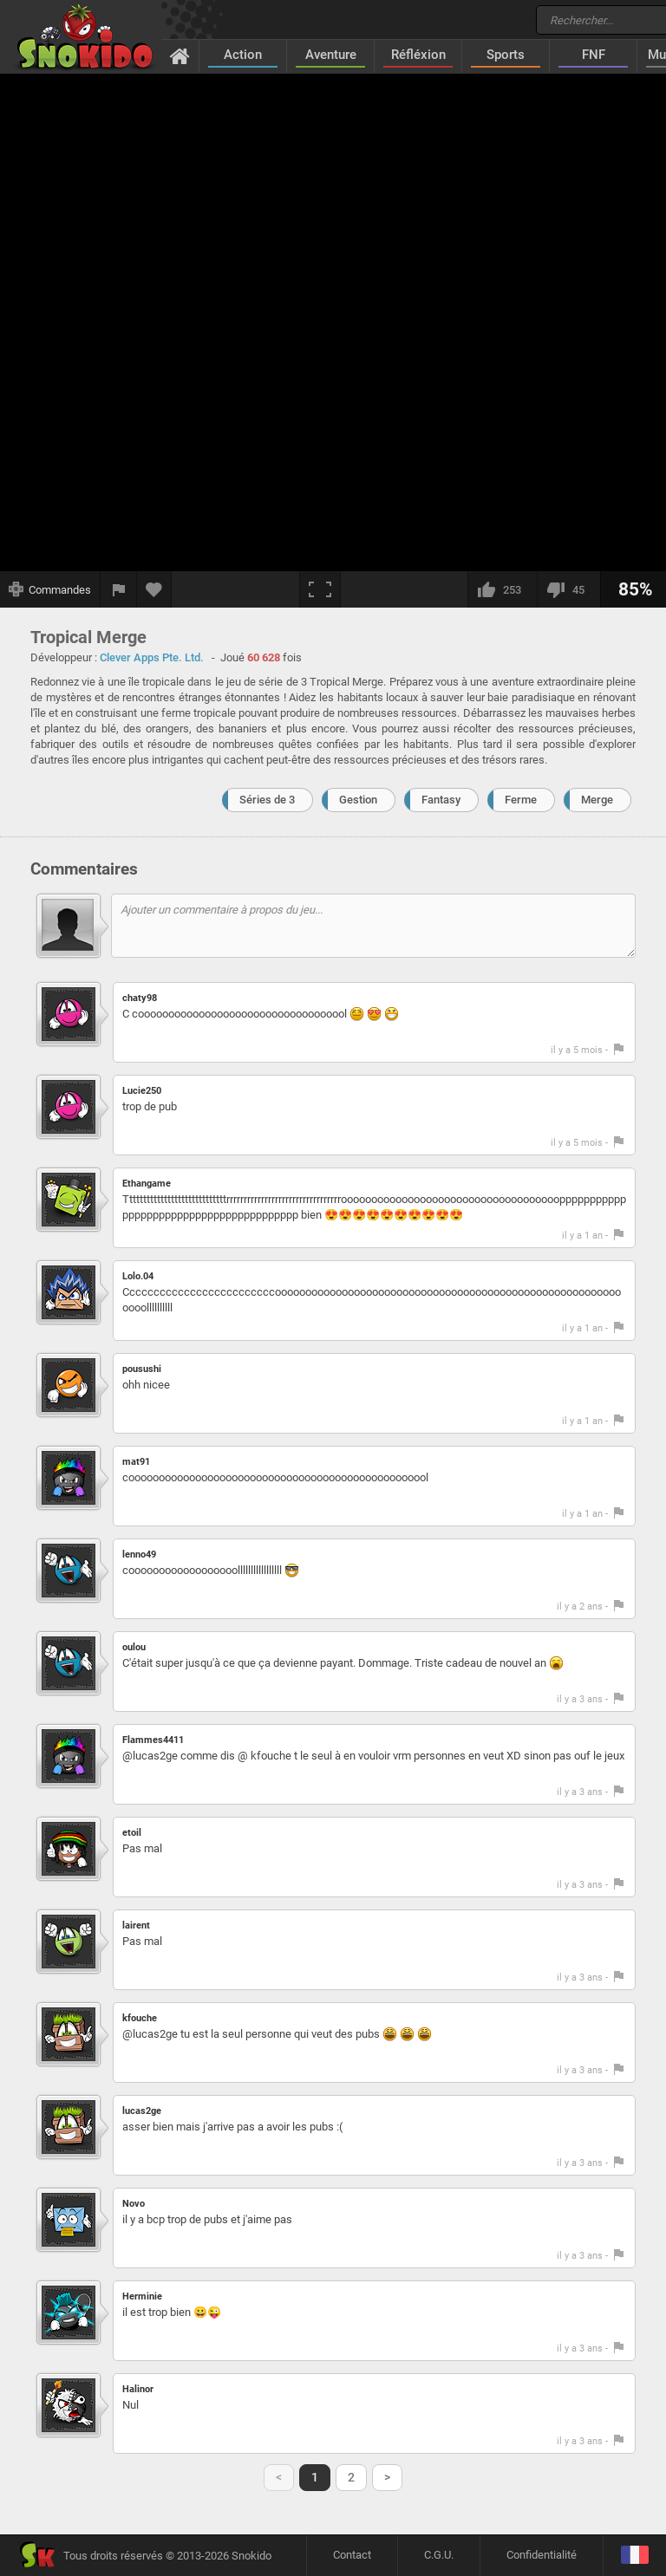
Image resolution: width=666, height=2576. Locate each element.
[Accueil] (180, 55)
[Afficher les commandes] (50, 589)
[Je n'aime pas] (568, 589)
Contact (352, 2554)
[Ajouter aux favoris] (154, 589)
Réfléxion (418, 54)
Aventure (330, 54)
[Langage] (634, 2555)
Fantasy (440, 799)
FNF (593, 54)
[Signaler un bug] (119, 589)
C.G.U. (439, 2554)
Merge (597, 799)
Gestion (358, 799)
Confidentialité (541, 2554)
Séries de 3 (267, 799)
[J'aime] (502, 589)
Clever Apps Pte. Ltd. (152, 657)
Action (243, 54)
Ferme (521, 799)
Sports (505, 54)
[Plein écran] (320, 589)
